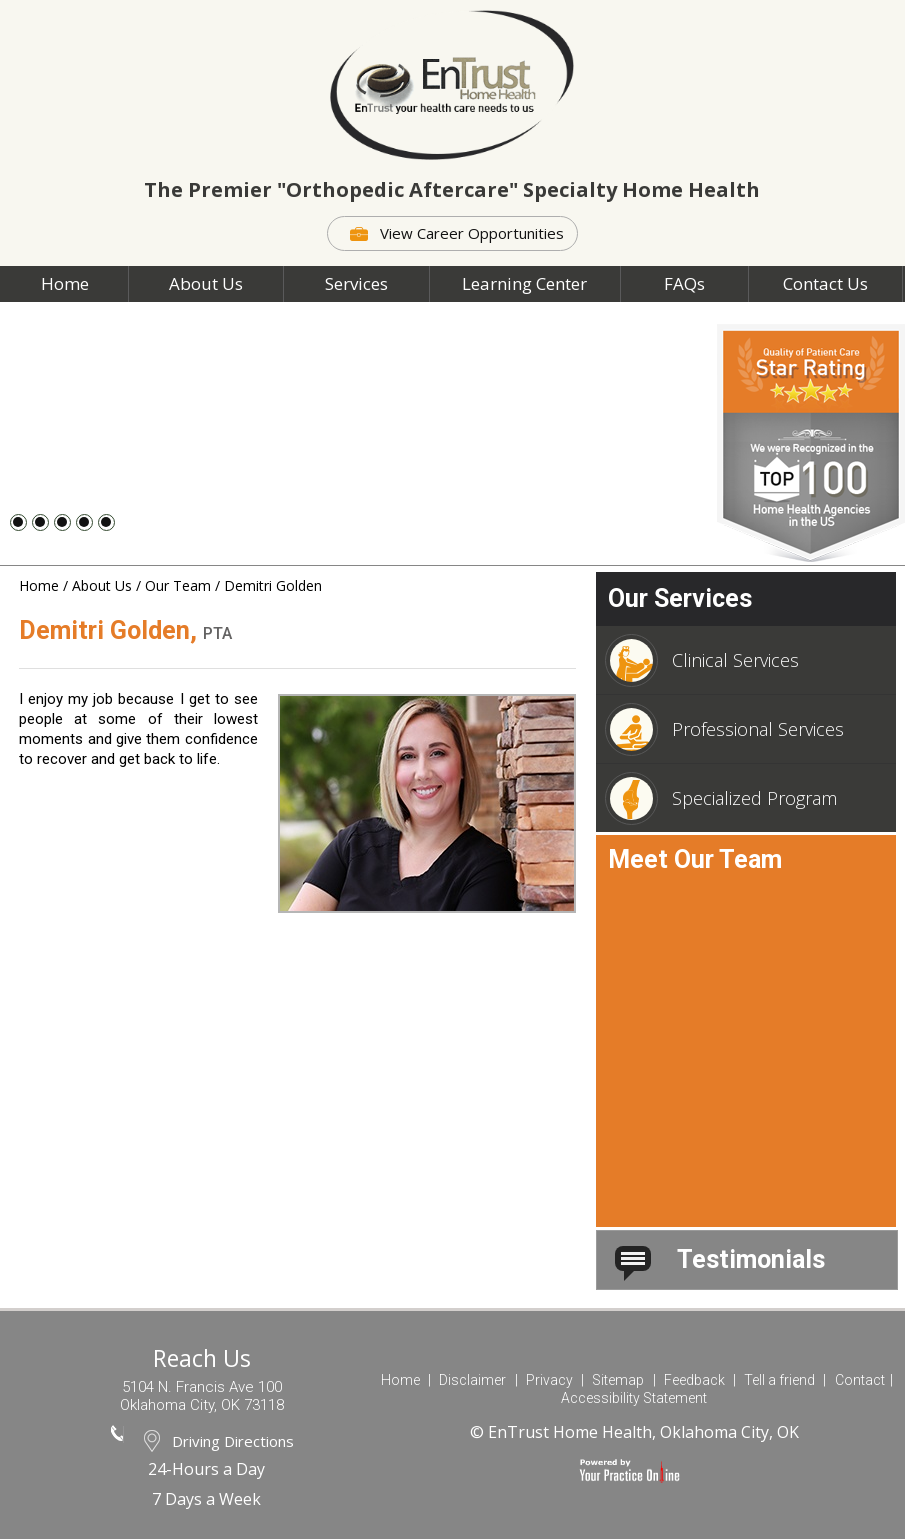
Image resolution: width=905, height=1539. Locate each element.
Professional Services (727, 729)
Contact (860, 1380)
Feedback (694, 1380)
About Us (206, 283)
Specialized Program (723, 798)
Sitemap (618, 1380)
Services (356, 283)
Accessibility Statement (634, 1398)
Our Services (680, 598)
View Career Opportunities (472, 233)
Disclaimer (472, 1380)
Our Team (178, 585)
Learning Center (524, 283)
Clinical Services (704, 660)
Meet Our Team (695, 859)
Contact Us (825, 283)
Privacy (549, 1380)
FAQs (684, 283)
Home (65, 283)
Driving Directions (233, 1441)
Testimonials (720, 1259)
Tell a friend (779, 1380)
